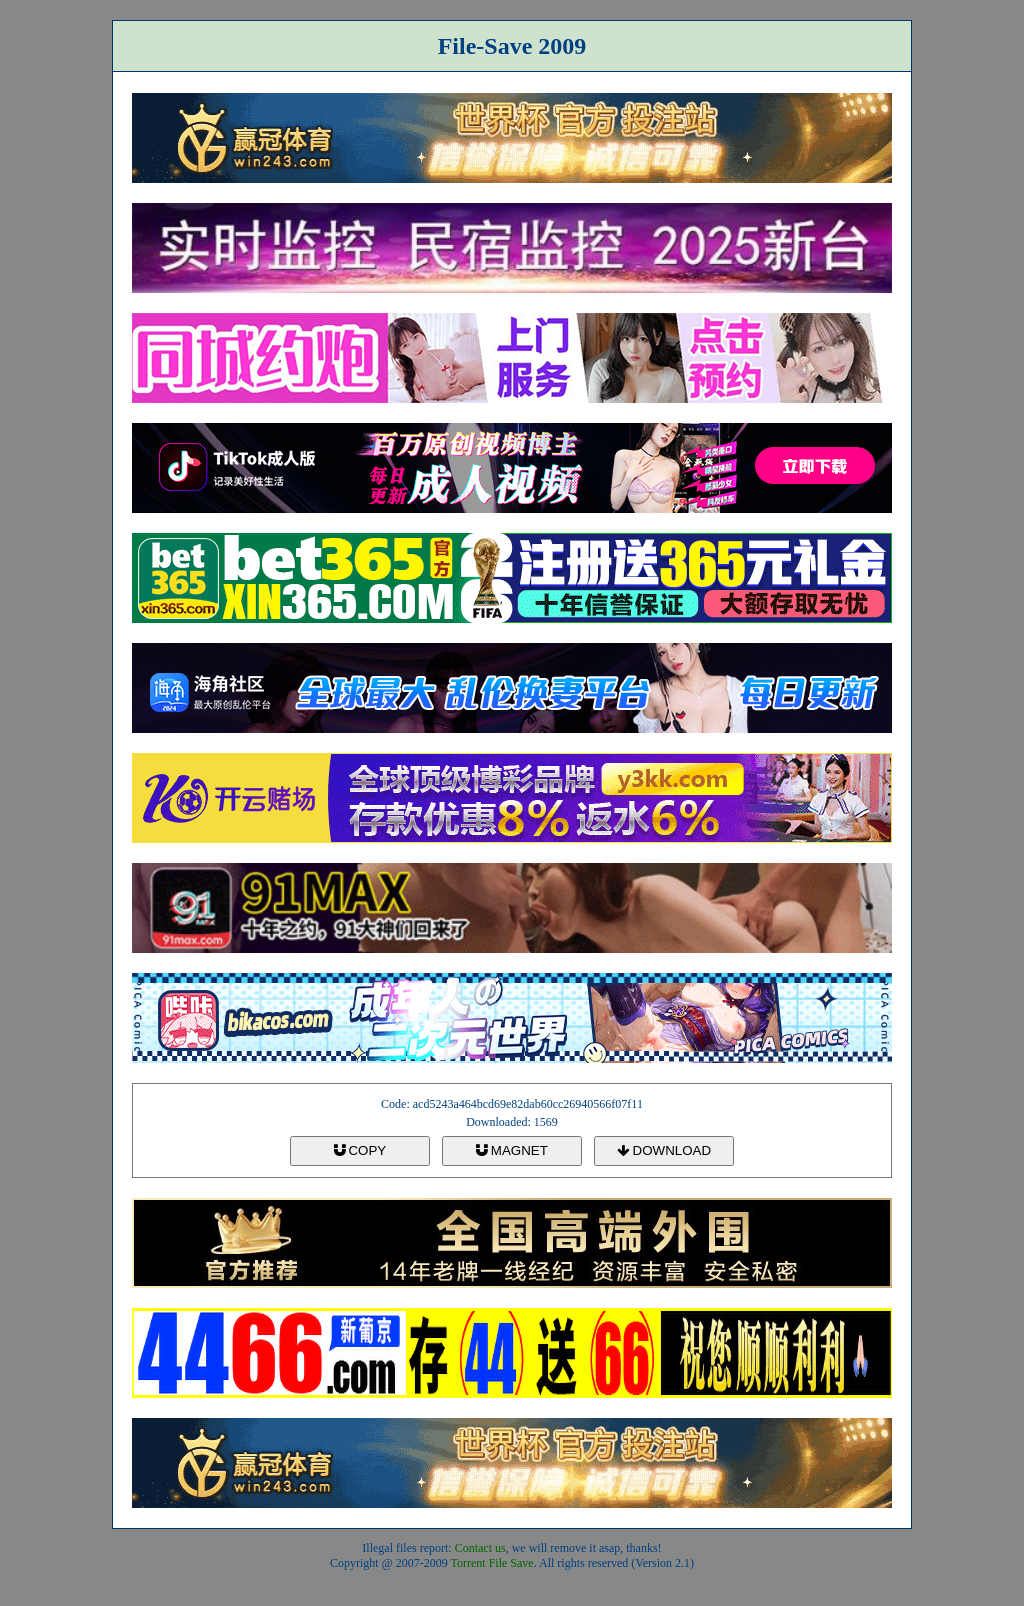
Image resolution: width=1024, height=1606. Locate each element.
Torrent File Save (492, 1563)
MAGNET (512, 1150)
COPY (360, 1150)
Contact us (480, 1548)
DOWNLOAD (664, 1150)
